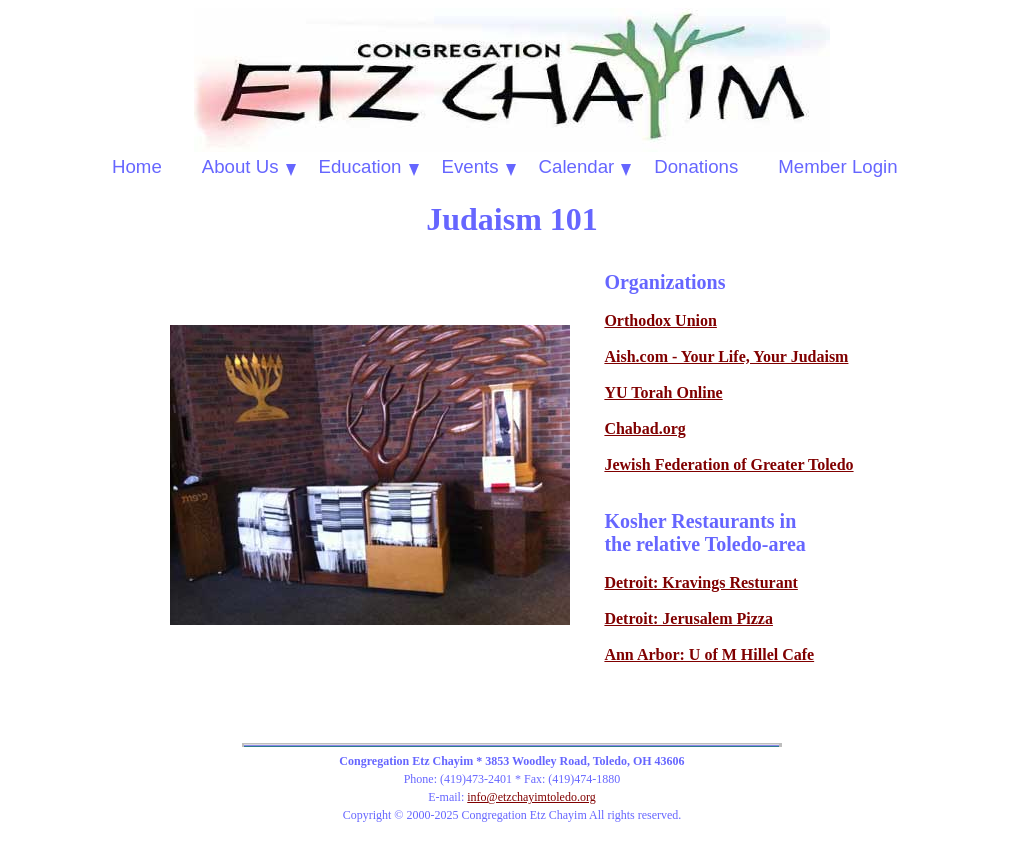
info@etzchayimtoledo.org (531, 797)
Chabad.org (644, 428)
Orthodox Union (660, 320)
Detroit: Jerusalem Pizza (688, 618)
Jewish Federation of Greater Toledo (728, 464)
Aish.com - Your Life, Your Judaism (726, 356)
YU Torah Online (663, 392)
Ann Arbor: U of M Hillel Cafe (709, 654)
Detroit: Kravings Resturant (700, 582)
